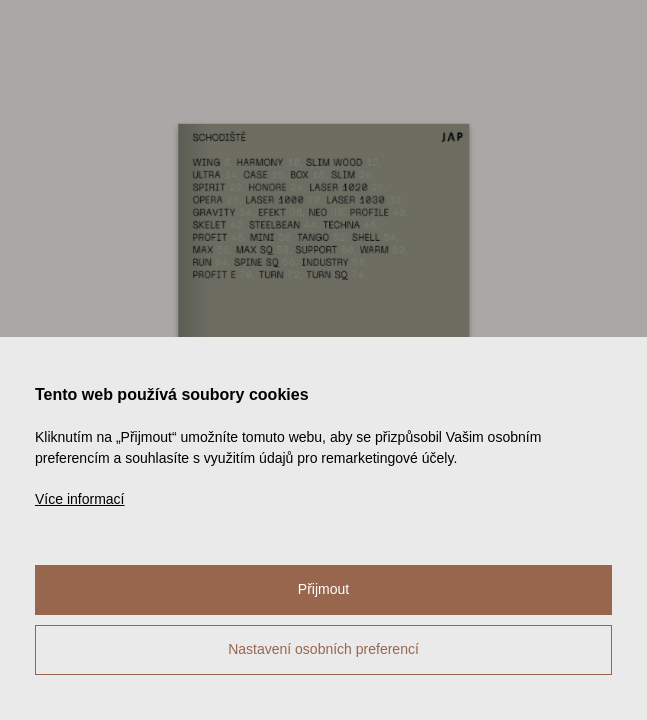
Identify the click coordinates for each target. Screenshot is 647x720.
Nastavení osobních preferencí (323, 649)
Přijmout (323, 589)
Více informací (79, 499)
